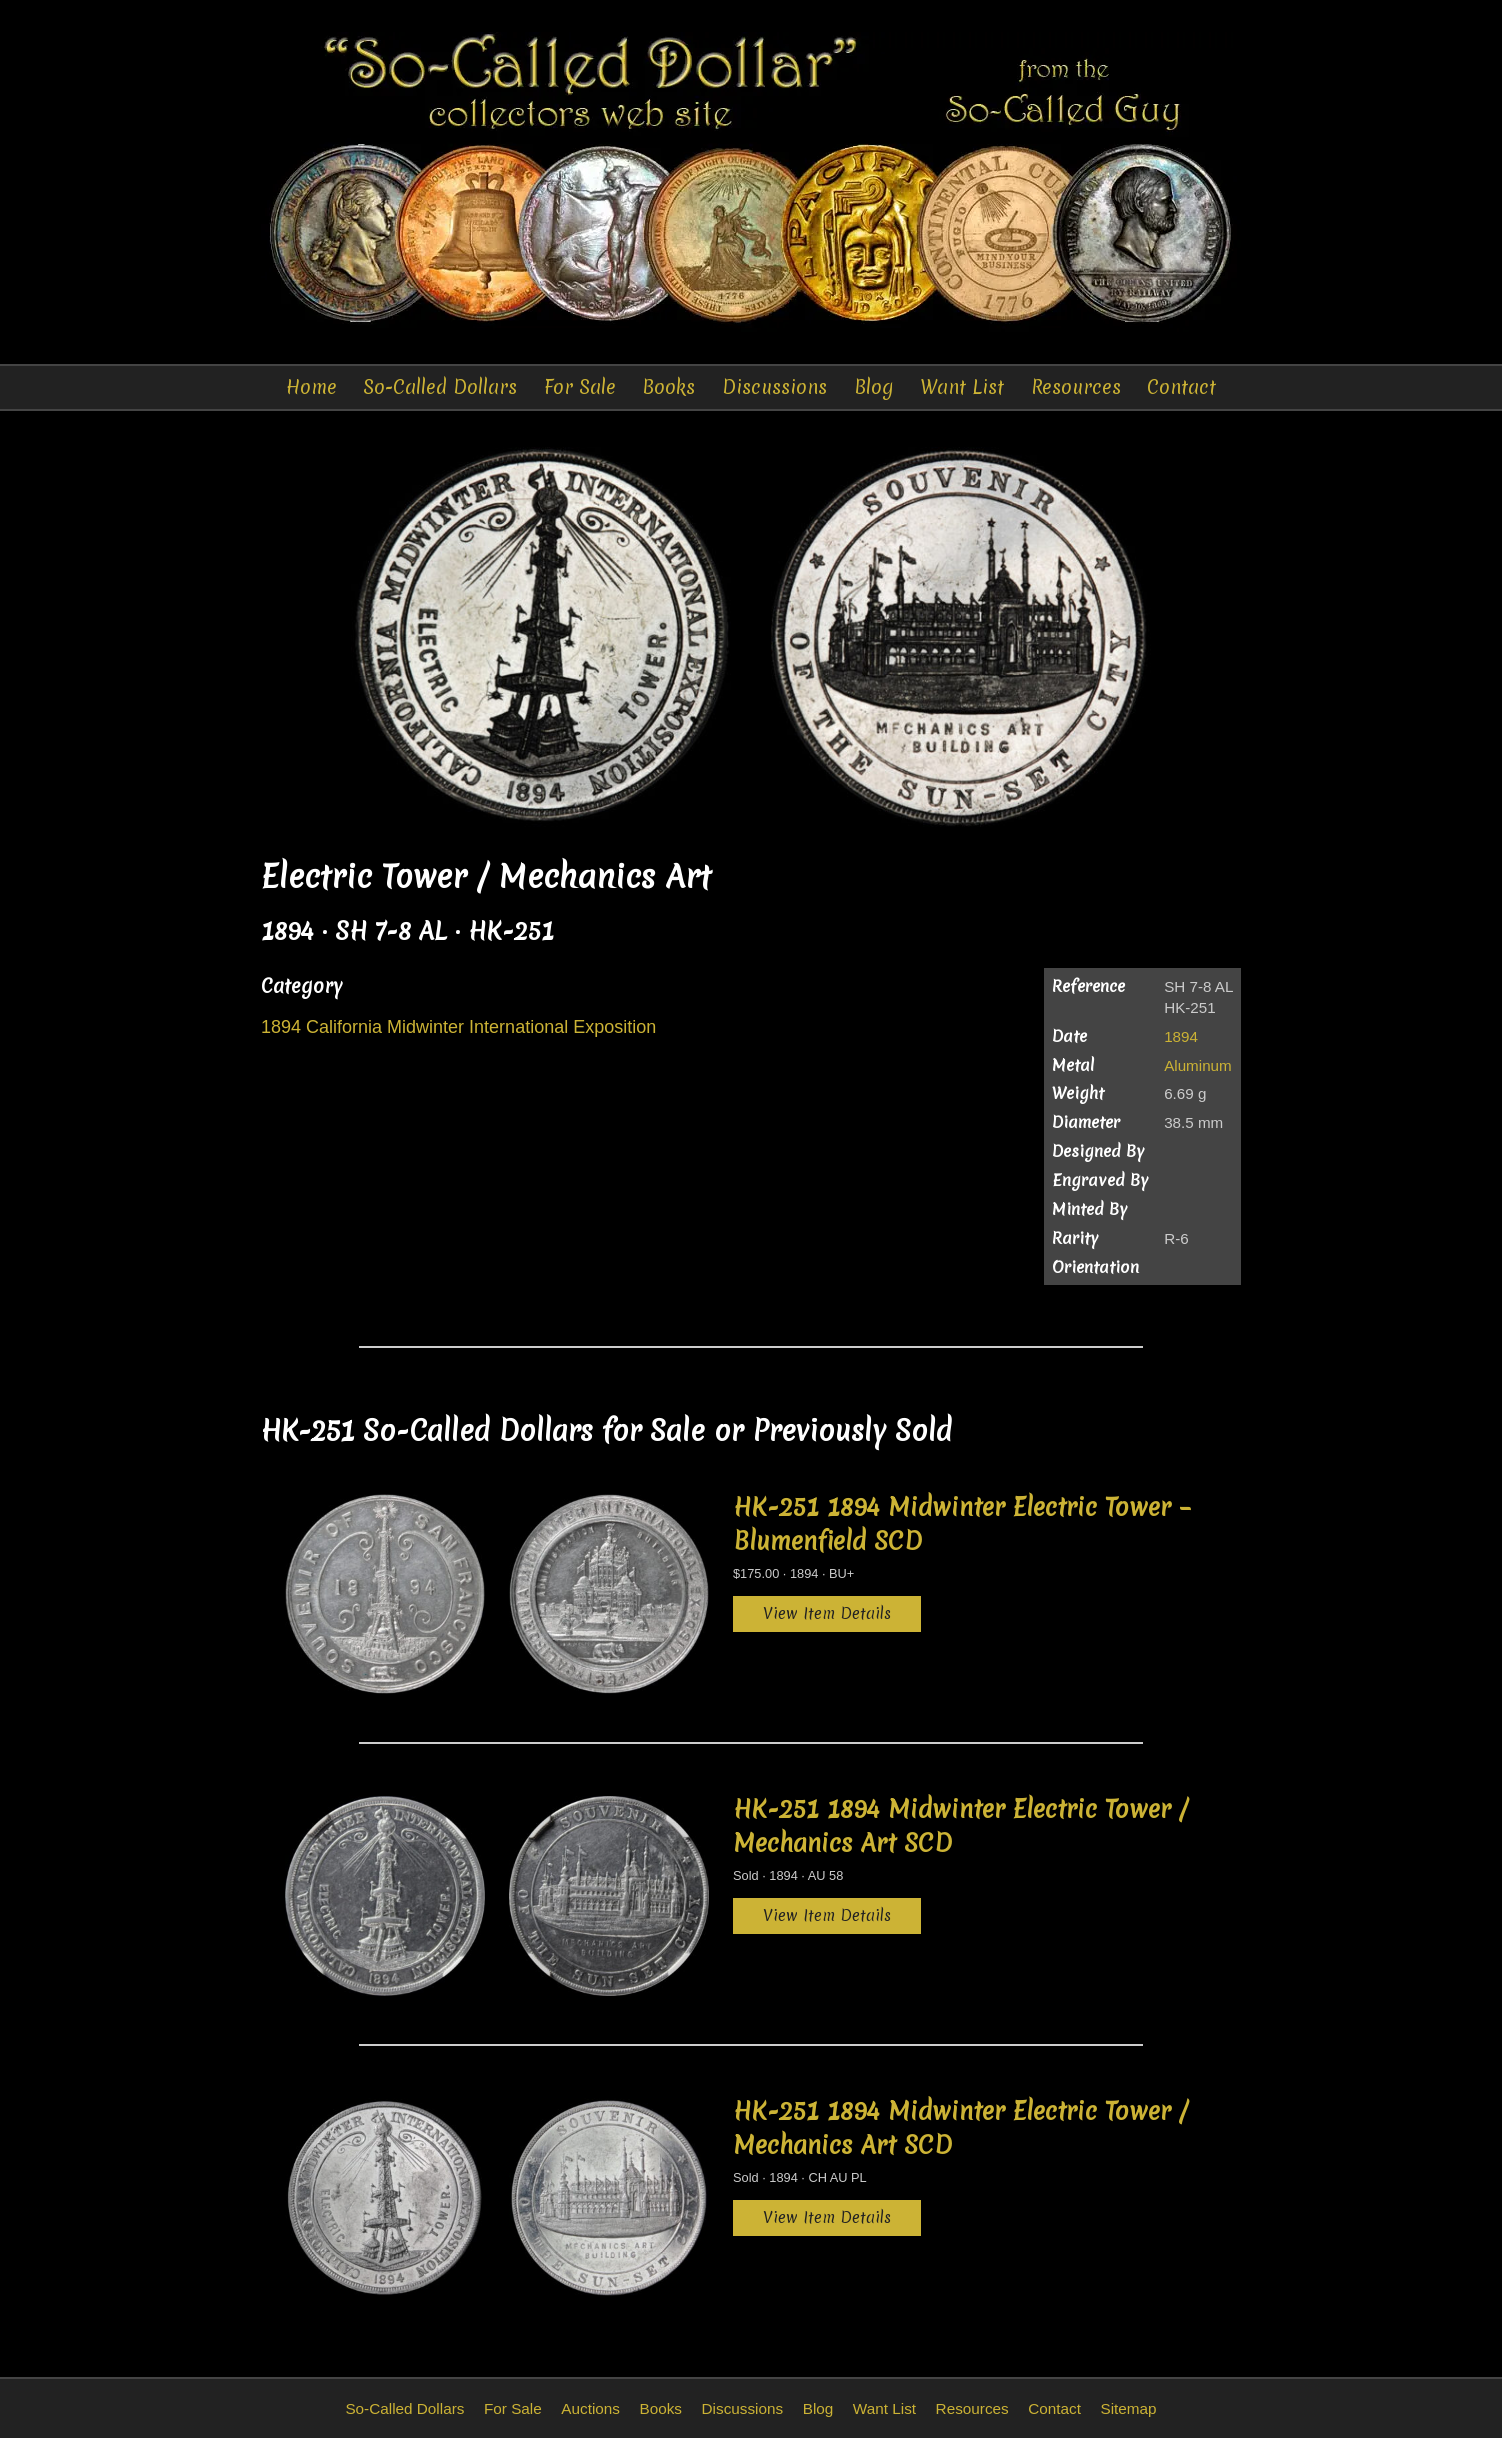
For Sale (580, 387)
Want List (962, 387)
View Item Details (827, 1613)
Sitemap (1128, 2408)
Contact (1181, 387)
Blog (874, 387)
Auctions (590, 2408)
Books (668, 387)
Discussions (774, 387)
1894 (1181, 1036)
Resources (1076, 387)
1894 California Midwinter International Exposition (458, 1027)
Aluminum (1198, 1065)
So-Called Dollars (440, 387)
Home (311, 387)
